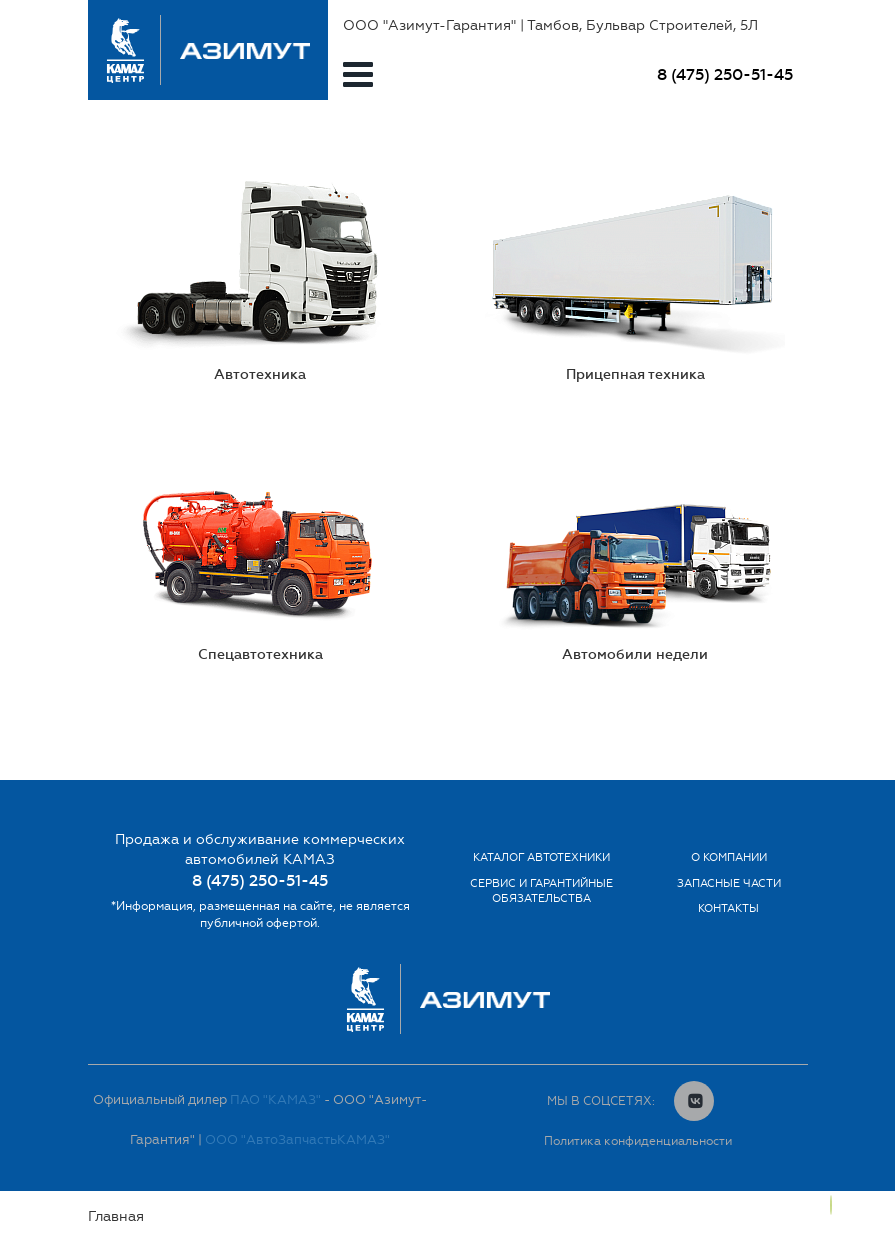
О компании (729, 857)
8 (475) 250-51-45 (725, 74)
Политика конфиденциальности (638, 1141)
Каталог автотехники (541, 857)
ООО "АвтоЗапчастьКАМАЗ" (297, 1139)
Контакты (728, 908)
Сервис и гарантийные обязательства (541, 891)
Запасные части (729, 883)
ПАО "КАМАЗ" (275, 1099)
